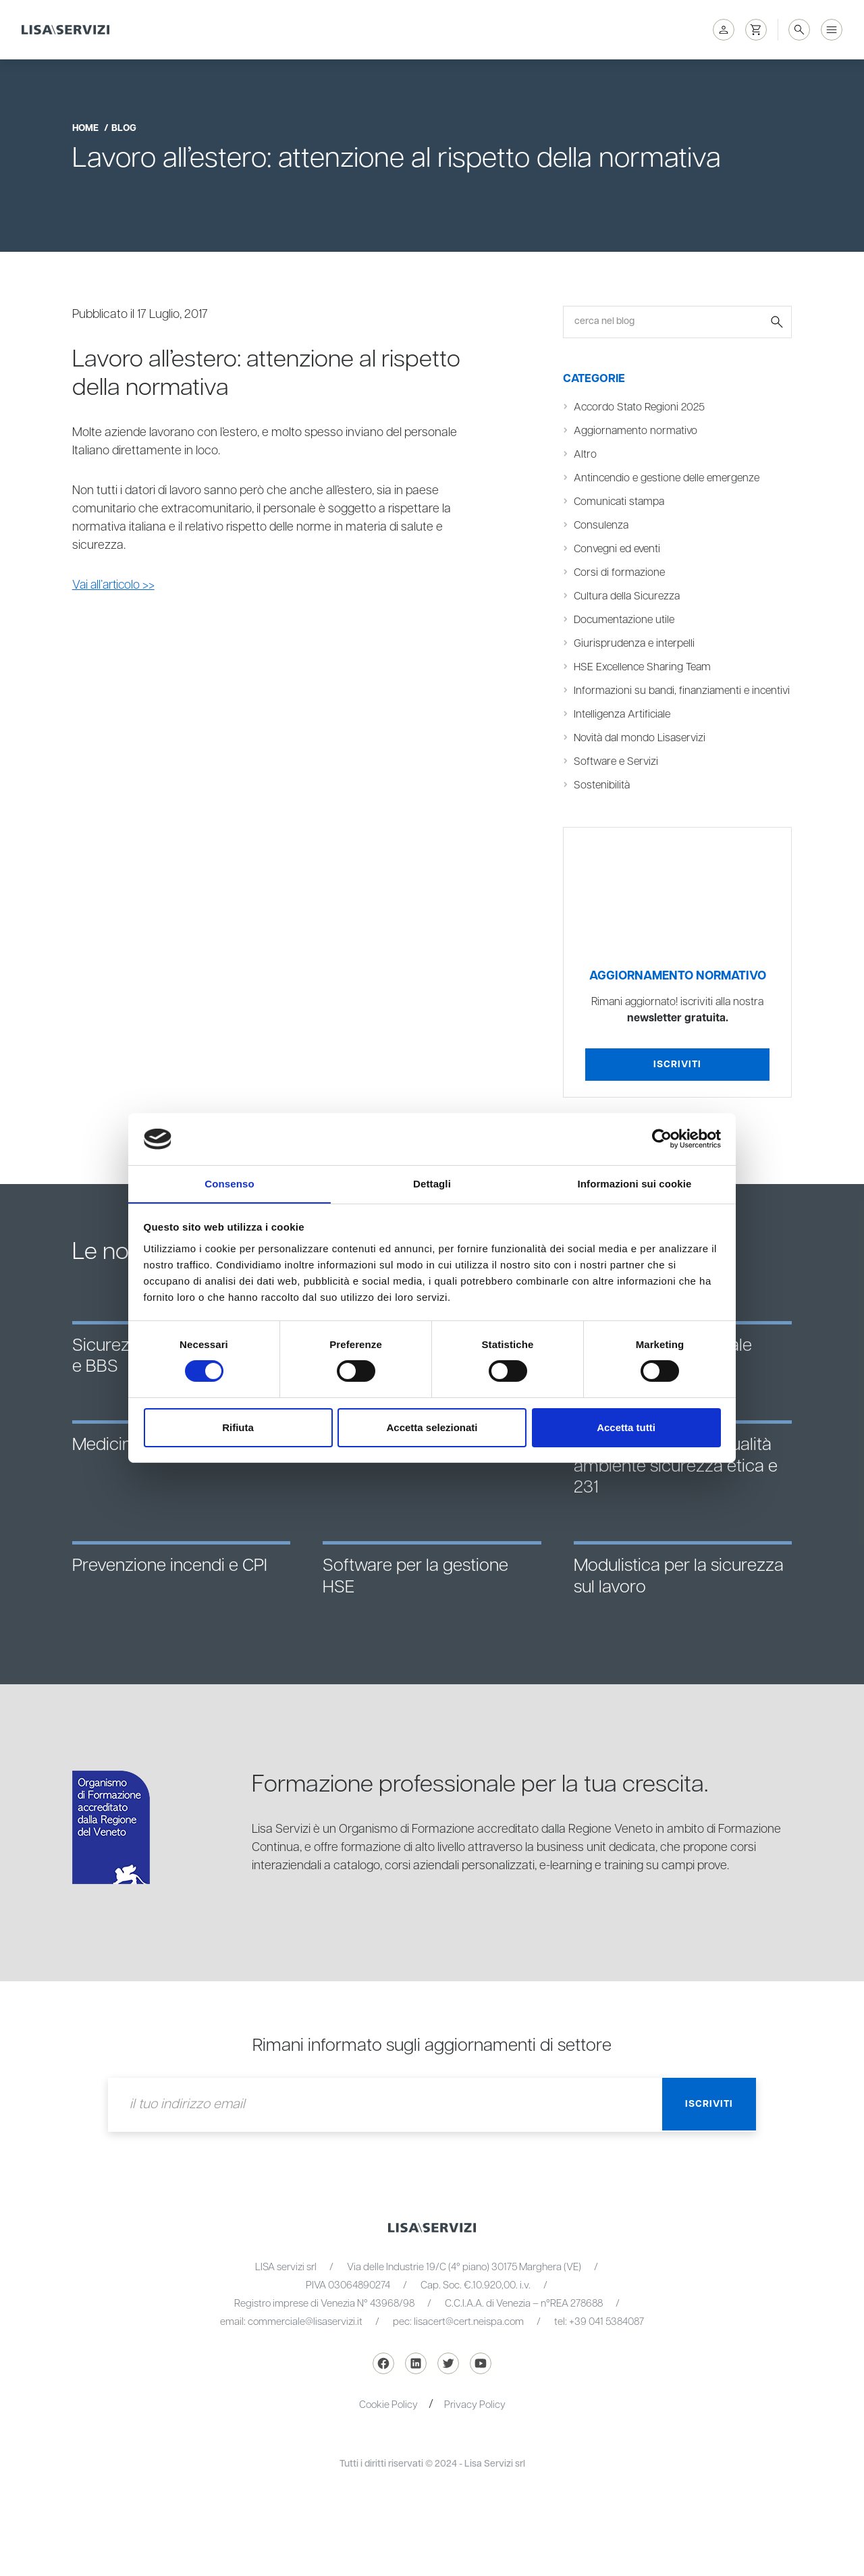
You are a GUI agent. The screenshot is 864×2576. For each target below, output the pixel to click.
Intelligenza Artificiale (624, 733)
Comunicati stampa (620, 502)
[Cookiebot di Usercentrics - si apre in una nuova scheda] (662, 1139)
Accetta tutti (626, 1427)
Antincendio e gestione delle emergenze (670, 478)
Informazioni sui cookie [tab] (635, 1183)
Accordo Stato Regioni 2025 (640, 407)
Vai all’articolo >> (115, 585)
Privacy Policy (475, 2423)
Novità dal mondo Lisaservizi (641, 756)
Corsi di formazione (620, 573)
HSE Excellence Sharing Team (644, 667)
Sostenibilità (602, 803)
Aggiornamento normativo (637, 431)
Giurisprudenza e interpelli (636, 643)
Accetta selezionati (431, 1427)
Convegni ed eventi (619, 549)
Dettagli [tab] (432, 1183)
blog (123, 128)
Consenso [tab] (229, 1183)
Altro (585, 454)
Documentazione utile (625, 620)
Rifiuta (238, 1427)
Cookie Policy (388, 2423)
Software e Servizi (618, 780)
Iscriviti (677, 1083)
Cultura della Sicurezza (629, 596)
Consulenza (602, 525)
